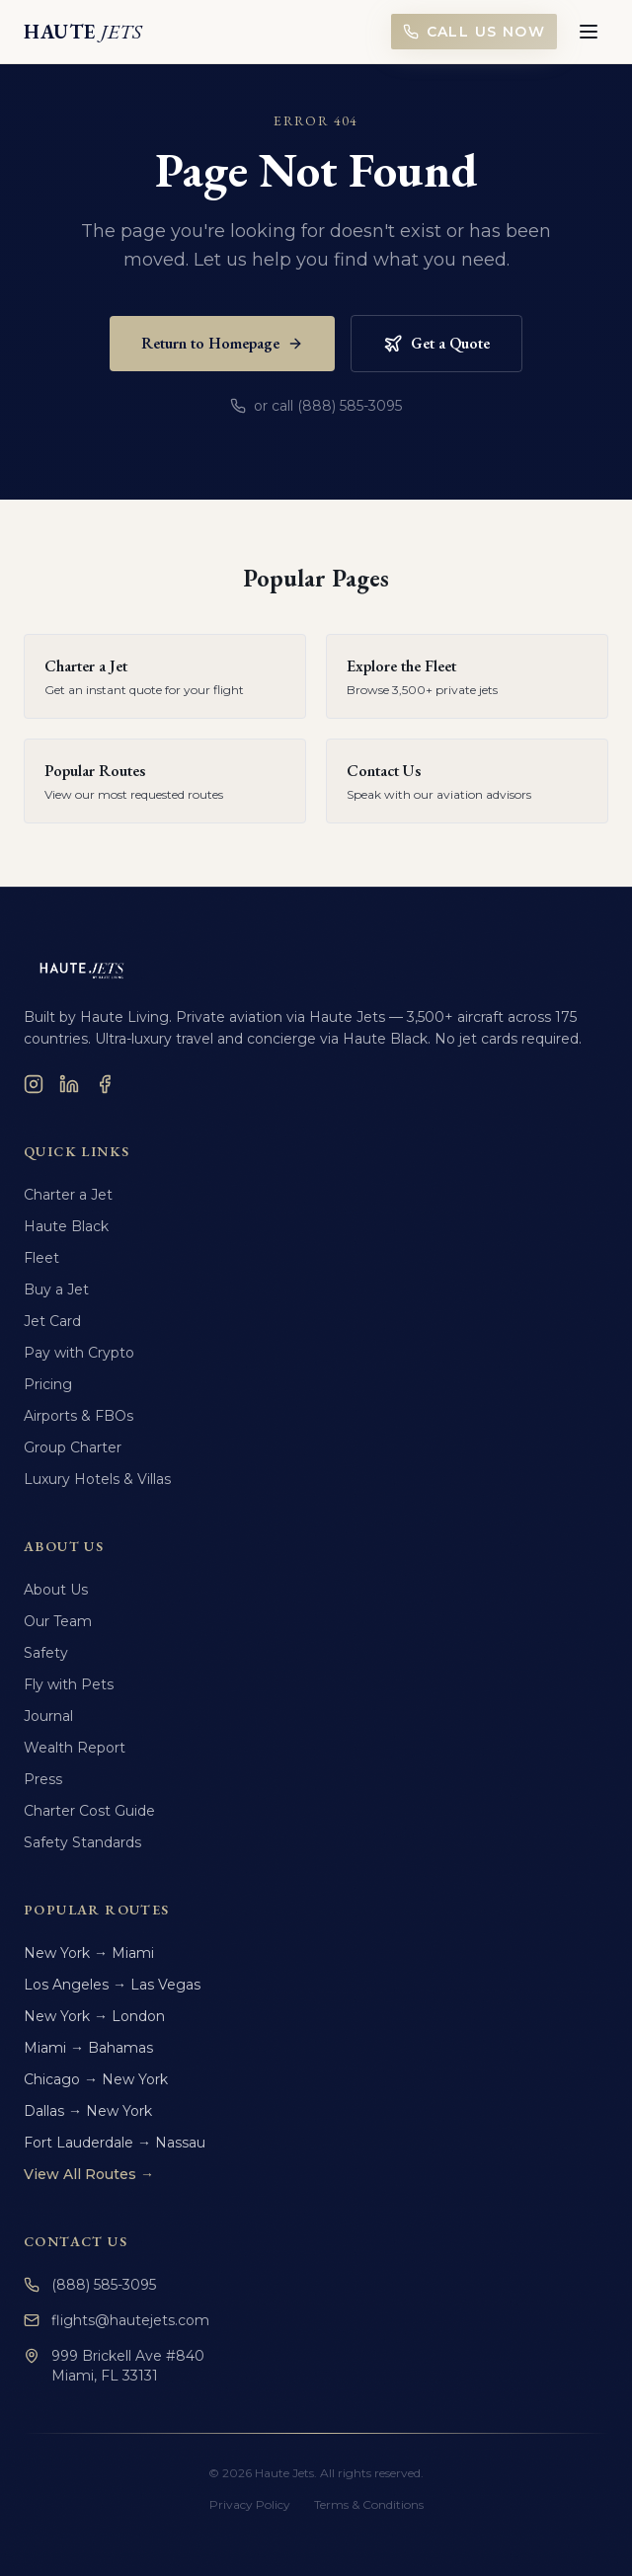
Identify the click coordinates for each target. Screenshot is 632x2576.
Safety (46, 1653)
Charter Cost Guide (89, 1811)
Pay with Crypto (79, 1353)
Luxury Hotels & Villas (97, 1479)
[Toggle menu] (588, 31)
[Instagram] (33, 1084)
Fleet (41, 1258)
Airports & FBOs (78, 1416)
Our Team (58, 1621)
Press (43, 1779)
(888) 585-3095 (90, 2285)
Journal (48, 1716)
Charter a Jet (68, 1195)
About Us (56, 1590)
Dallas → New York (88, 2111)
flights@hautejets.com (116, 2320)
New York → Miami (89, 1953)
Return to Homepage (222, 343)
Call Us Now (474, 31)
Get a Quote (436, 343)
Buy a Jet (56, 1289)
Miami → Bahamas (88, 2048)
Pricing (48, 1384)
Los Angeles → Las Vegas (112, 1984)
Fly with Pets (69, 1684)
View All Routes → (89, 2174)
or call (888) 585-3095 (316, 406)
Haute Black (66, 1226)
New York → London (94, 2016)
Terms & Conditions (369, 2504)
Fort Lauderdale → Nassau (114, 2142)
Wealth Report (74, 1747)
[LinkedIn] (69, 1084)
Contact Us (75, 2241)
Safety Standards (82, 1842)
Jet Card (52, 1321)
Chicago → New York (96, 2079)
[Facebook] (105, 1084)
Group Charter (72, 1447)
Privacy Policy (249, 2504)
